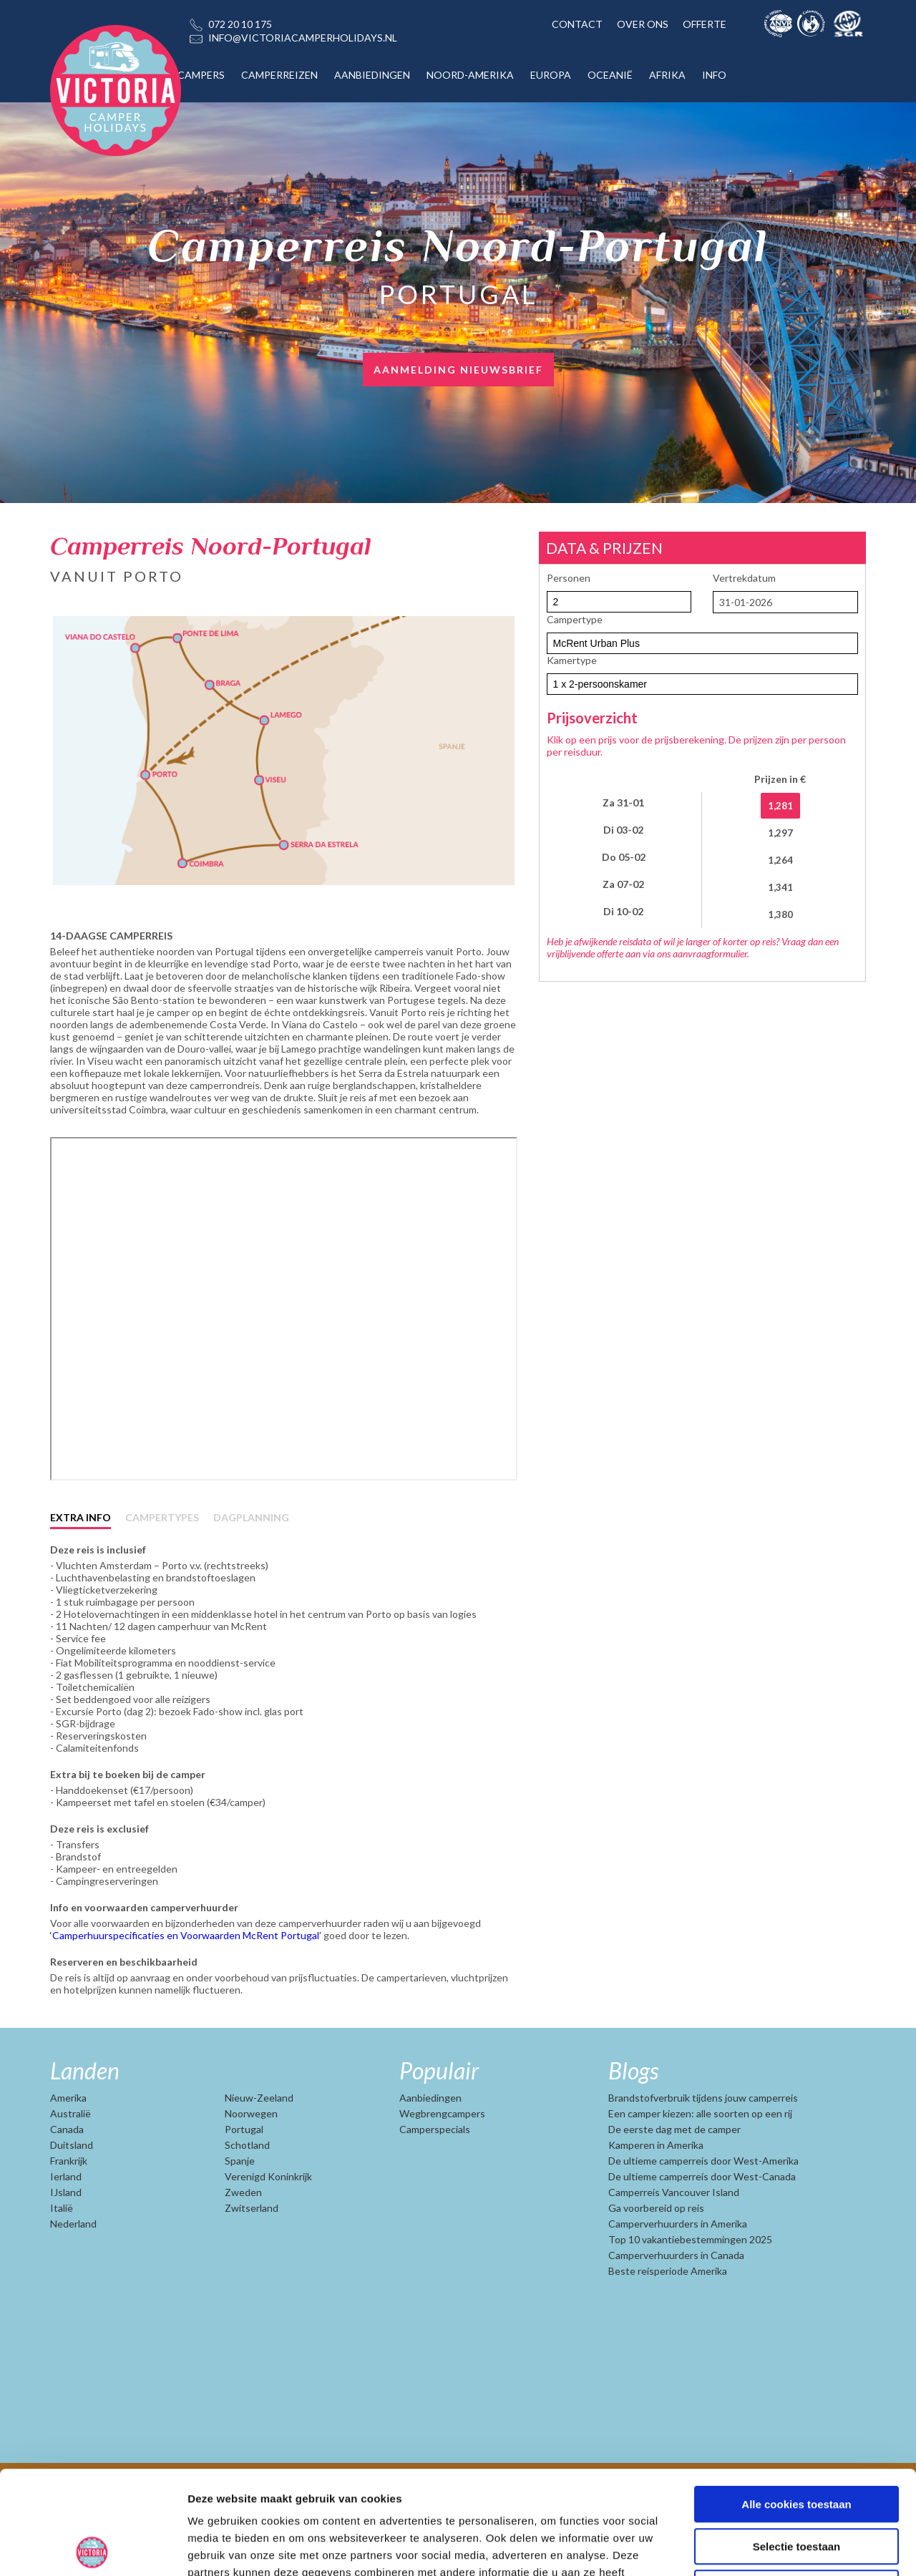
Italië (61, 2254)
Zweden (243, 2238)
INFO (714, 75)
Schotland (247, 2191)
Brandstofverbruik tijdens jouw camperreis (703, 2143)
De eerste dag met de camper (674, 2175)
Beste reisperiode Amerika (667, 2317)
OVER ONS (642, 24)
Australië (70, 2159)
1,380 (780, 914)
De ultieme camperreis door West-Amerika (703, 2206)
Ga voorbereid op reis (656, 2254)
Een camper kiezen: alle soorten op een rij (700, 2159)
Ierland (66, 2222)
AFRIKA (667, 75)
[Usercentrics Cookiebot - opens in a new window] (92, 2548)
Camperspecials (434, 2175)
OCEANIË (610, 75)
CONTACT (577, 24)
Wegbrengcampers (442, 2159)
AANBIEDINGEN (372, 75)
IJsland (66, 2238)
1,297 (780, 833)
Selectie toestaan (797, 2443)
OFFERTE (704, 24)
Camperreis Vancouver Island (673, 2238)
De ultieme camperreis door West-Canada (702, 2222)
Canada (67, 2175)
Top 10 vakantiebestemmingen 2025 (690, 2285)
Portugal (244, 2175)
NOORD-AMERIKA (470, 75)
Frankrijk (68, 2206)
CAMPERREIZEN (279, 75)
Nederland (73, 2269)
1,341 (780, 887)
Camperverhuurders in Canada (676, 2301)
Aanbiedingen (430, 2143)
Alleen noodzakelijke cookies (796, 2485)
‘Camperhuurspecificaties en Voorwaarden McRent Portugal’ (186, 1981)
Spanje (240, 2206)
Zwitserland (251, 2254)
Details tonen (773, 2548)
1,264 (780, 860)
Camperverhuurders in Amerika (677, 2269)
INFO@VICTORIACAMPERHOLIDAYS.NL (302, 37)
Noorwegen (251, 2159)
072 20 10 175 (240, 24)
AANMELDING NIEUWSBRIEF (458, 370)
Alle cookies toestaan (796, 2401)
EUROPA (550, 75)
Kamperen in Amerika (655, 2191)
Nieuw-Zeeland (259, 2143)
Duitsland (71, 2191)
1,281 (780, 805)
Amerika (68, 2143)
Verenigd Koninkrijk (268, 2222)
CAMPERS (201, 75)
